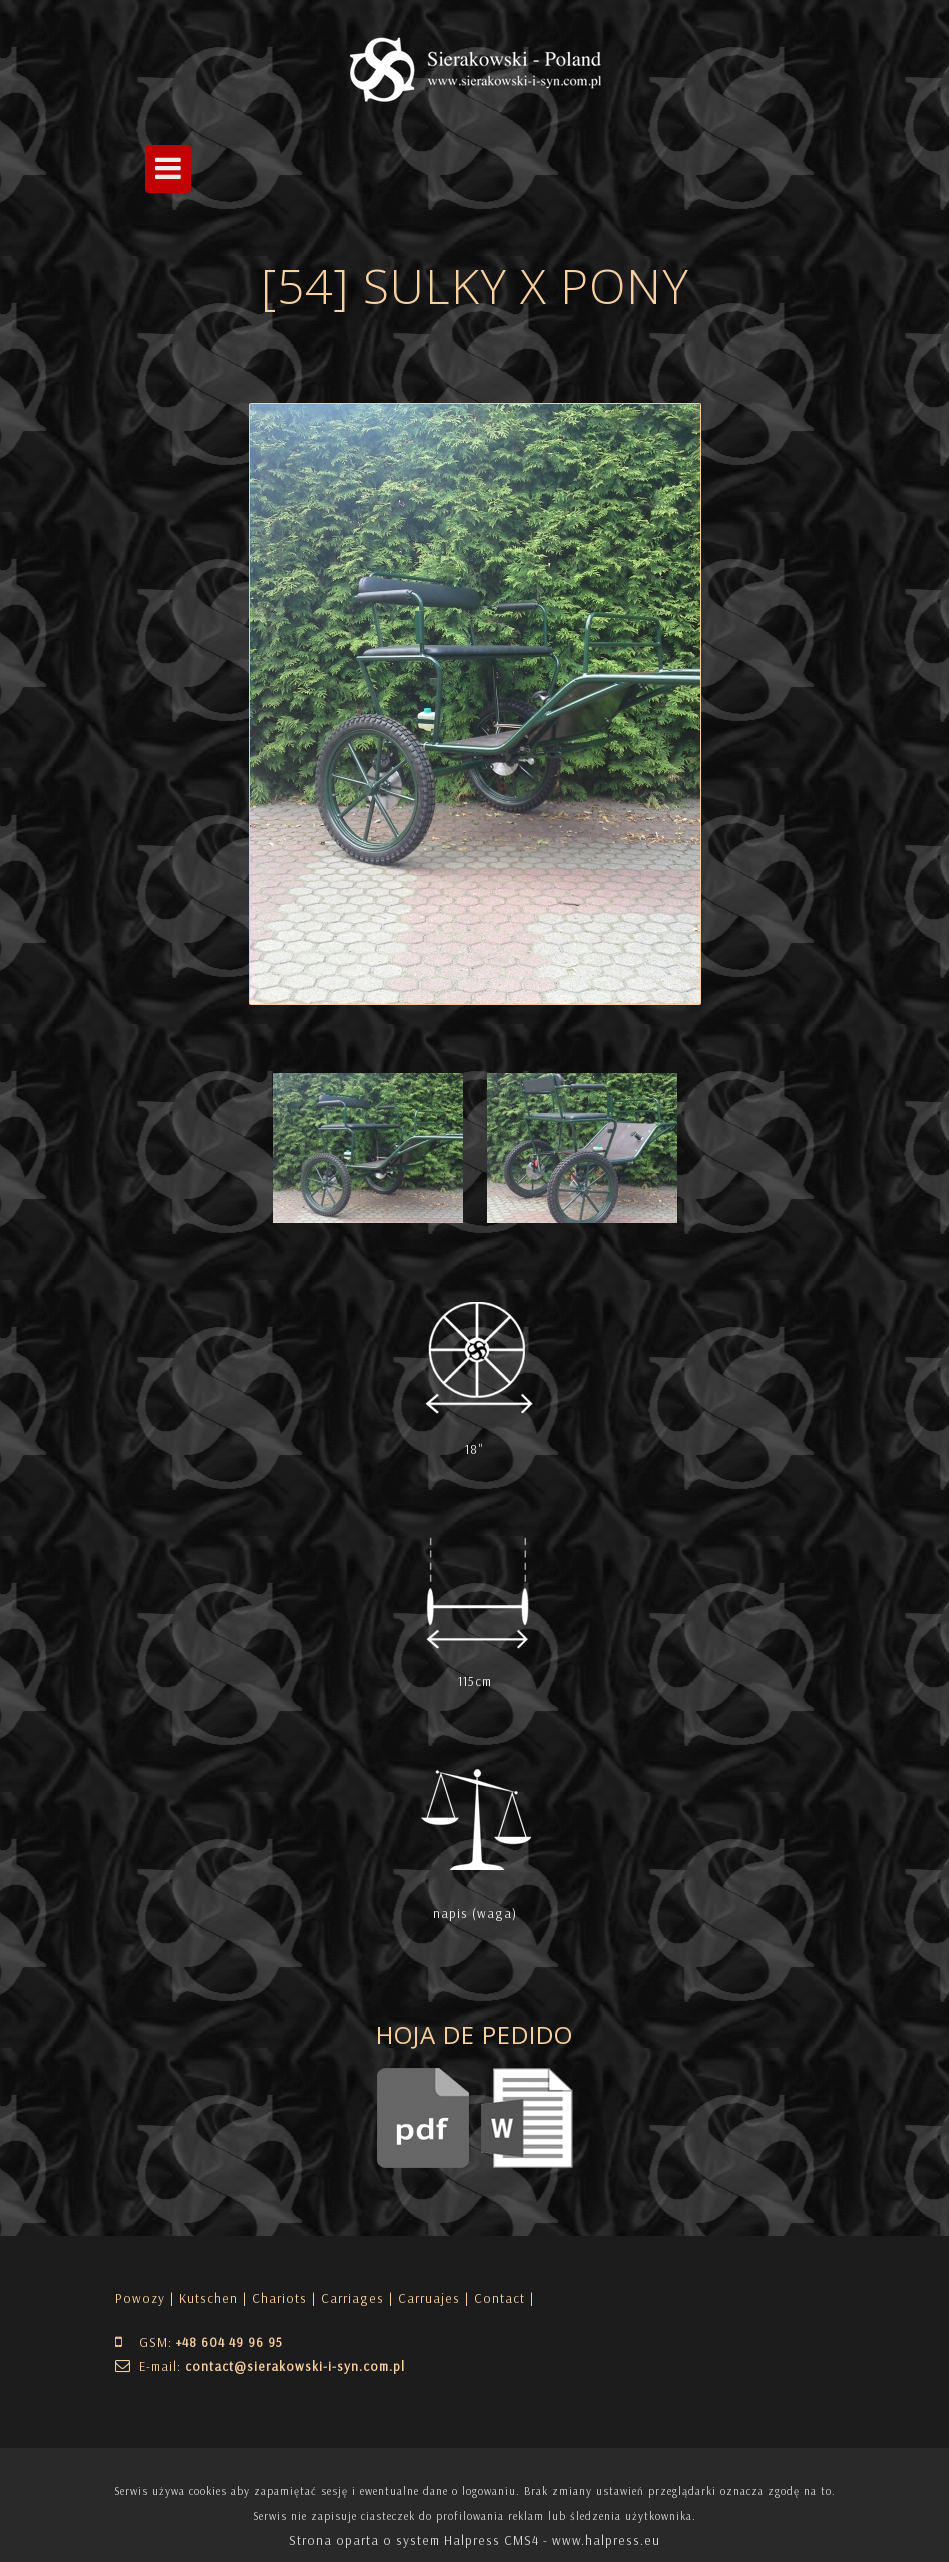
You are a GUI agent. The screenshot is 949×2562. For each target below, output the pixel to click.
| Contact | (499, 2298)
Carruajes (429, 2298)
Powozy (140, 2298)
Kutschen (208, 2298)
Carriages (352, 2298)
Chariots (279, 2298)
